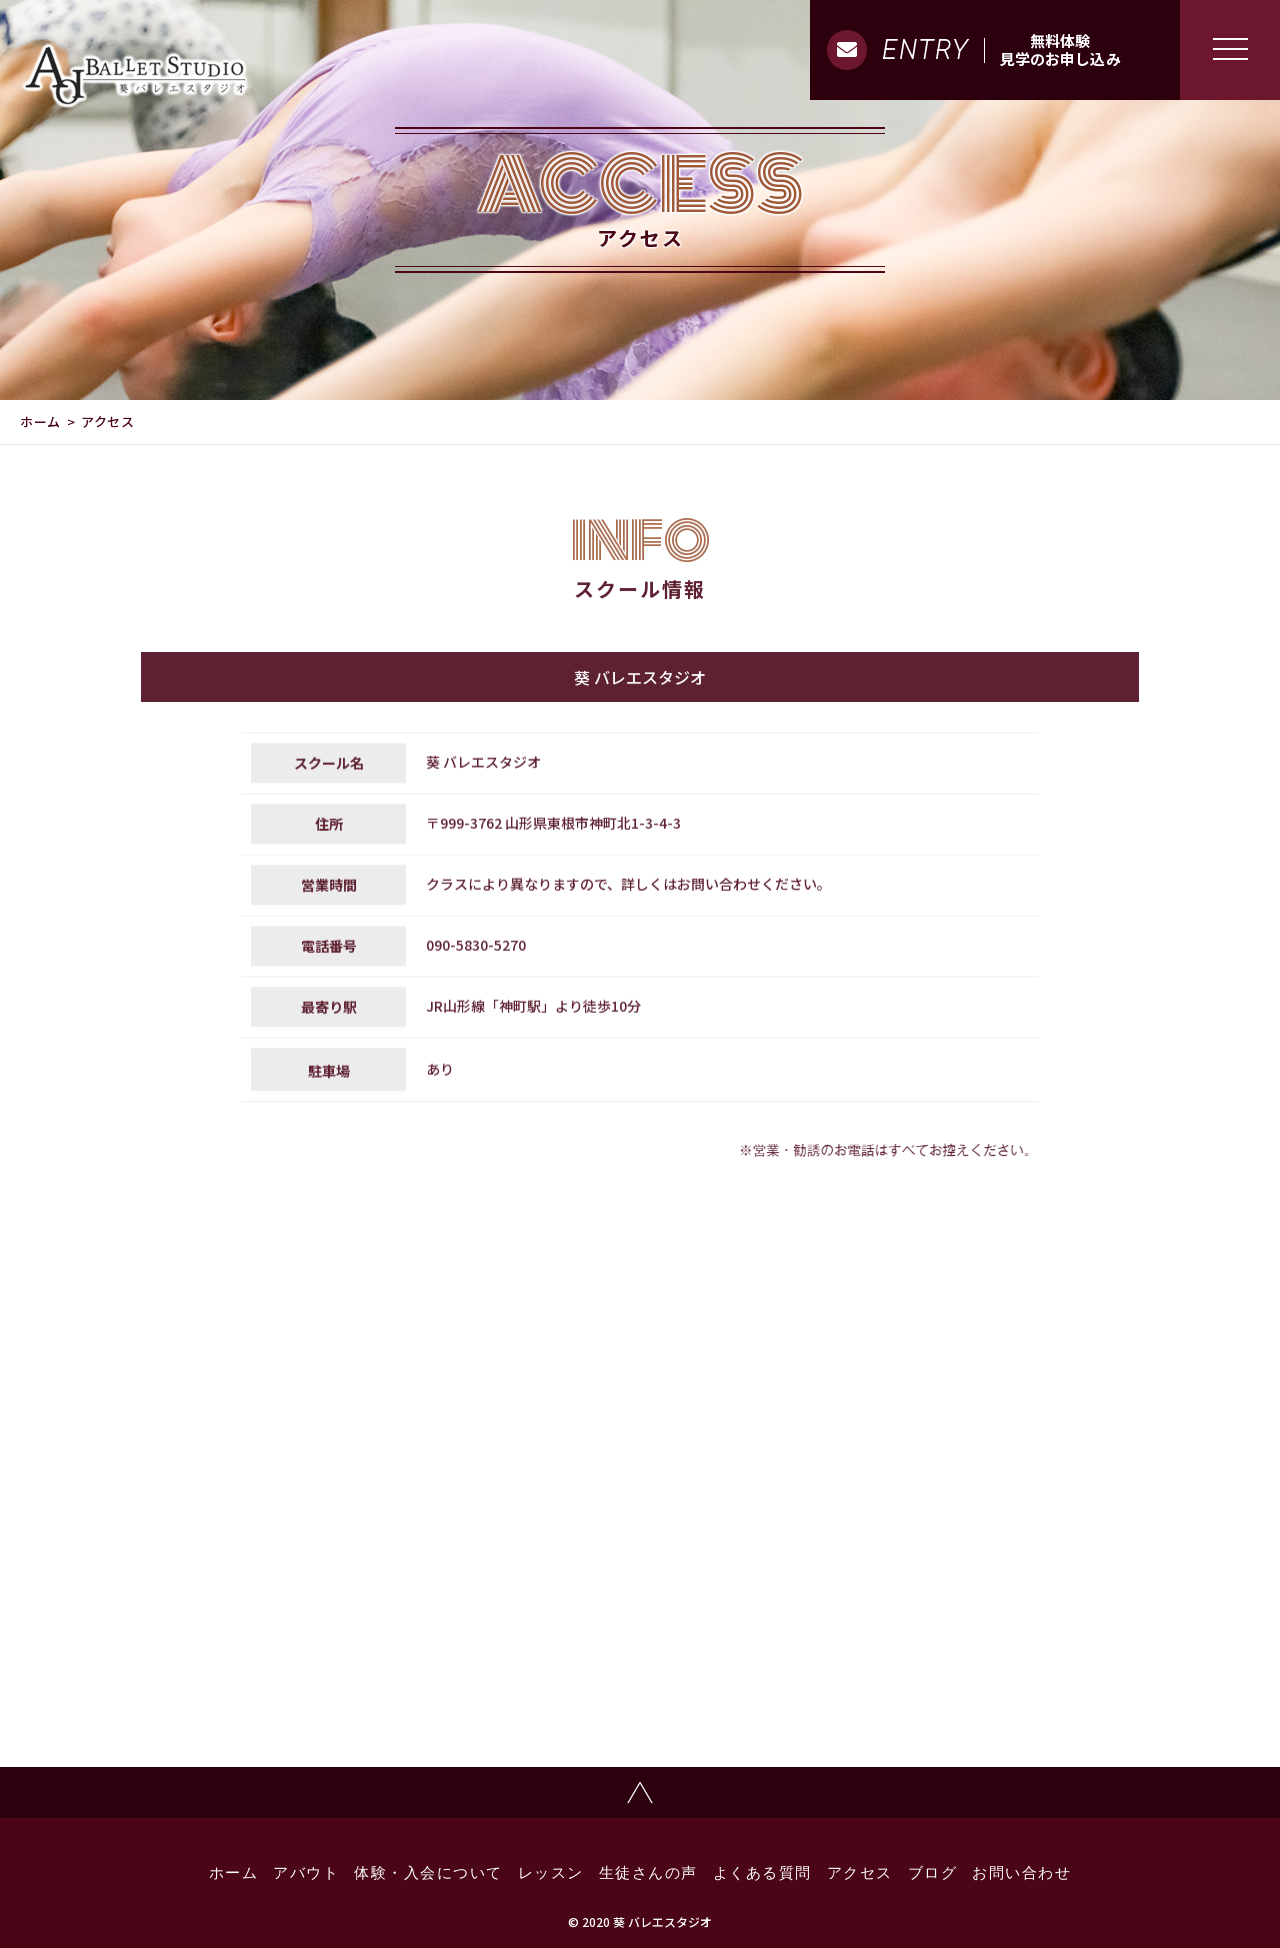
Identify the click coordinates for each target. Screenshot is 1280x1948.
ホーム (40, 421)
